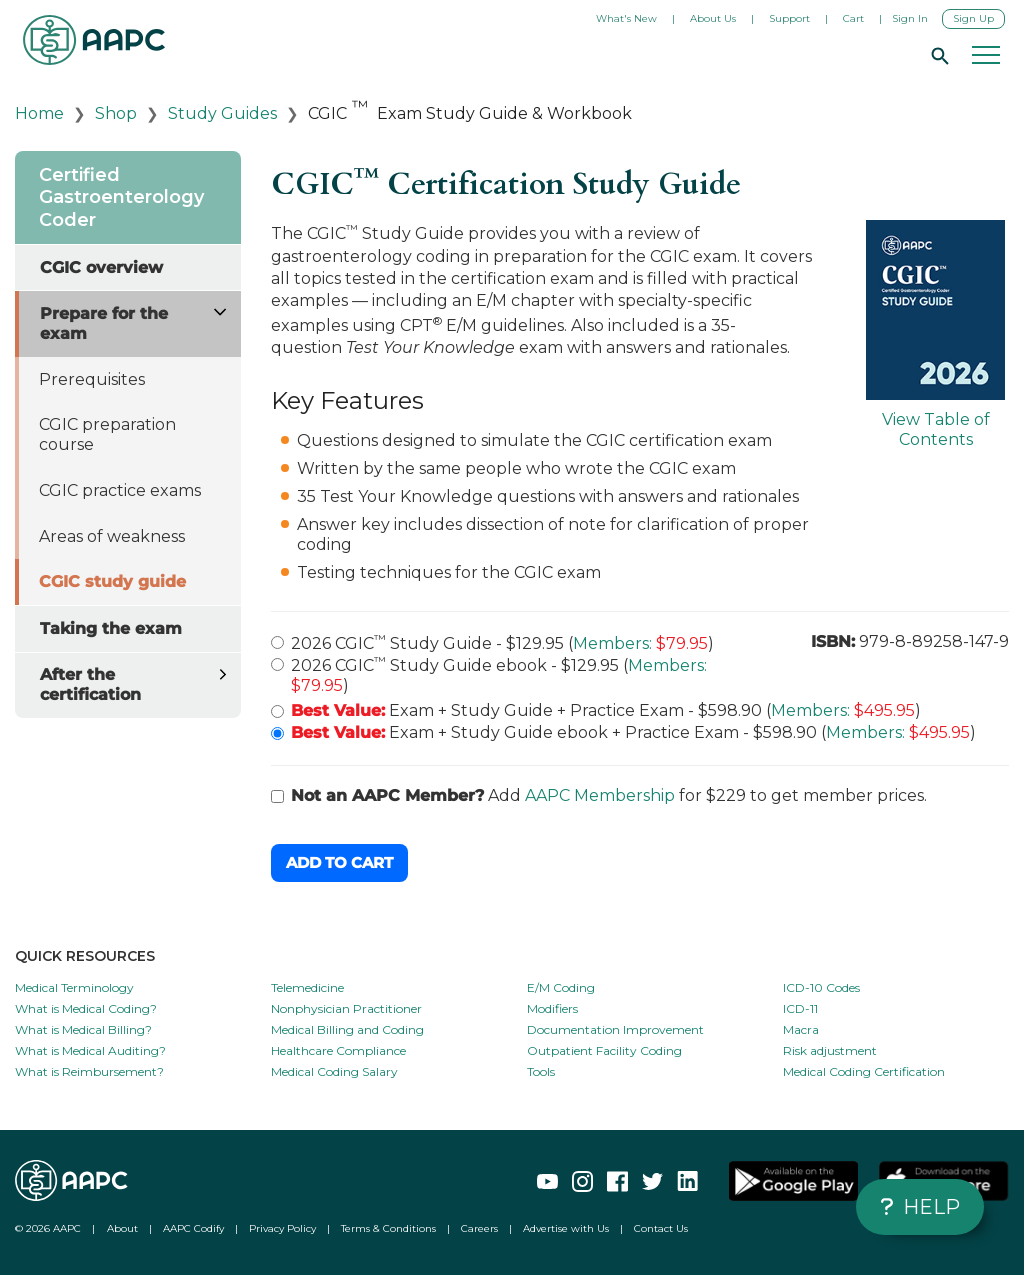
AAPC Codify (193, 1228)
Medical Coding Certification (864, 1071)
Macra (801, 1029)
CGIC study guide (112, 581)
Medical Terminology (74, 987)
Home (39, 113)
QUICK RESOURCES (85, 956)
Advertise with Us (566, 1228)
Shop (116, 113)
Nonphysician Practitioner (346, 1008)
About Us (713, 18)
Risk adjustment (830, 1050)
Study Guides (222, 113)
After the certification (90, 684)
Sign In (910, 18)
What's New (626, 18)
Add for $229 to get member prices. (599, 795)
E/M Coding (561, 987)
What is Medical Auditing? (90, 1050)
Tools (541, 1071)
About (122, 1228)
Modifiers (552, 1008)
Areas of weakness (112, 536)
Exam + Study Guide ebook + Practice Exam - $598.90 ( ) (623, 732)
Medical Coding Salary (334, 1071)
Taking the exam (111, 628)
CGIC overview (101, 267)
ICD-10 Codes (821, 987)
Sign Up (973, 18)
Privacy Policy (282, 1228)
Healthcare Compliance (338, 1050)
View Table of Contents (935, 334)
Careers (479, 1228)
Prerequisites (92, 379)
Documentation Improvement (615, 1029)
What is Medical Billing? (83, 1029)
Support (789, 18)
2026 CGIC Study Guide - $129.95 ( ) (492, 642)
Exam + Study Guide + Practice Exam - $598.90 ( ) (596, 710)
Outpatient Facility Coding (604, 1050)
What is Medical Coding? (86, 1008)
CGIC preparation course (107, 434)
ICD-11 (800, 1008)
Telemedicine (307, 987)
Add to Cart (339, 862)
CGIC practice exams (120, 490)
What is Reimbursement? (89, 1071)
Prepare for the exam (104, 323)
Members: (612, 643)
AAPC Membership (600, 795)
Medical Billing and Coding (347, 1029)
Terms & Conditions (388, 1228)
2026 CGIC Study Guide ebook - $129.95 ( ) (489, 674)
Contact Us (661, 1228)
